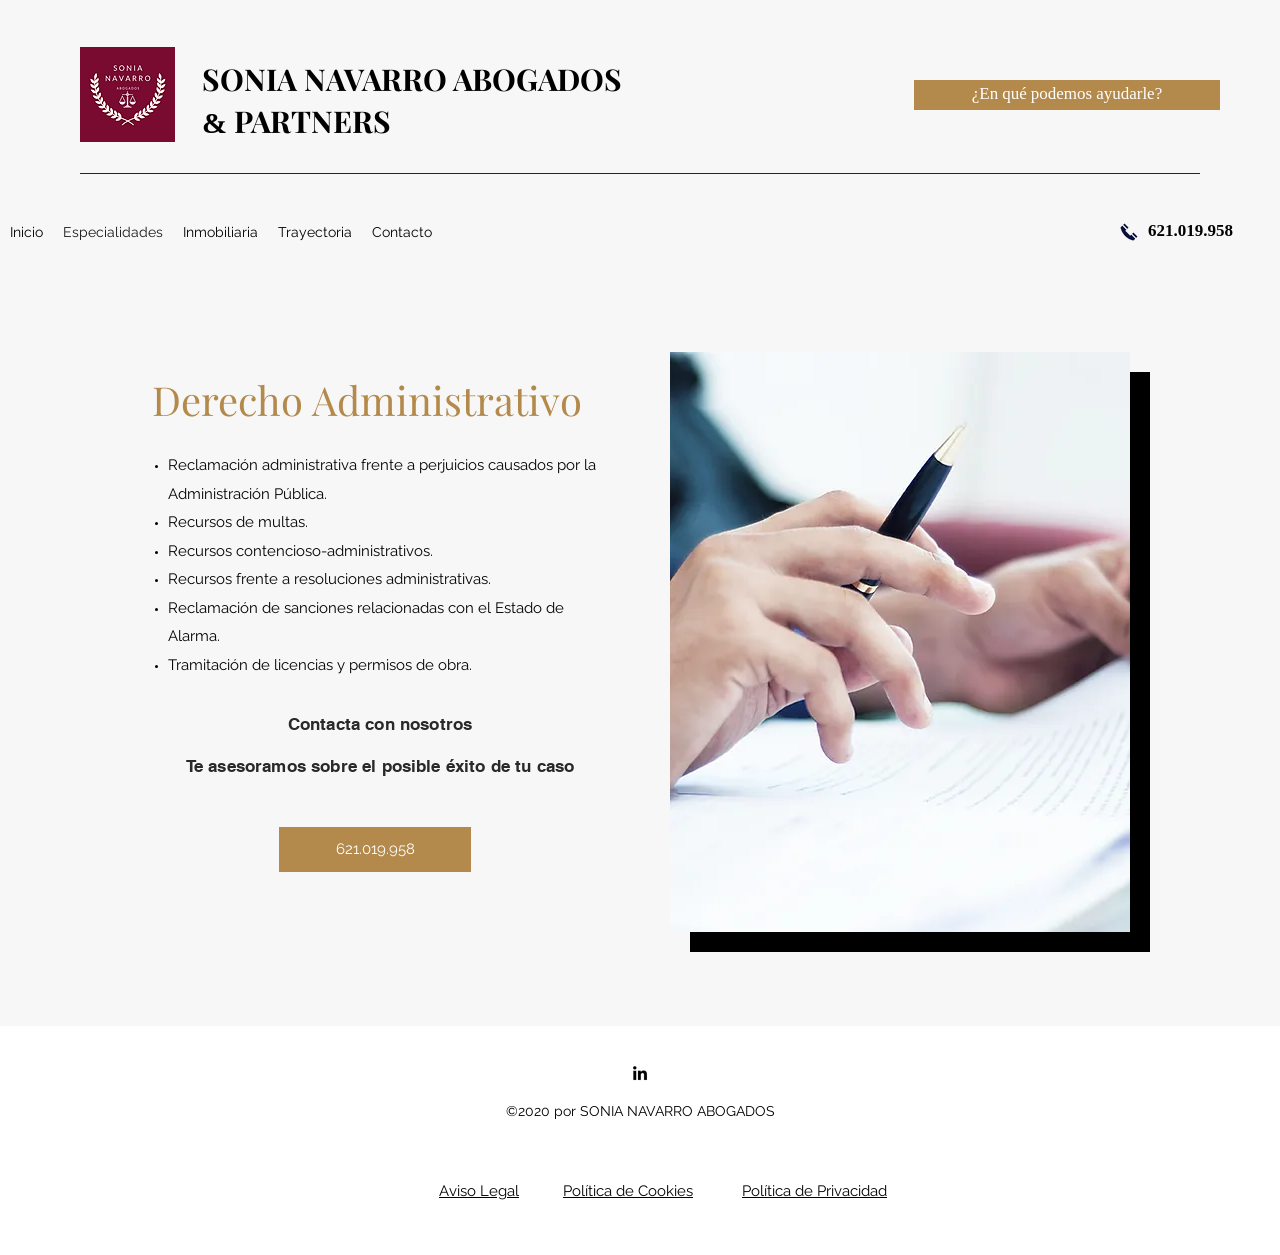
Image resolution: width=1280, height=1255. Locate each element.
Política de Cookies (628, 1191)
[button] (220, 232)
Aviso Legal (479, 1191)
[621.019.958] (375, 849)
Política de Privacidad (814, 1191)
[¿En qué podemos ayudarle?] (1067, 95)
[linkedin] (640, 1073)
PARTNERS (309, 121)
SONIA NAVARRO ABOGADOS (412, 79)
